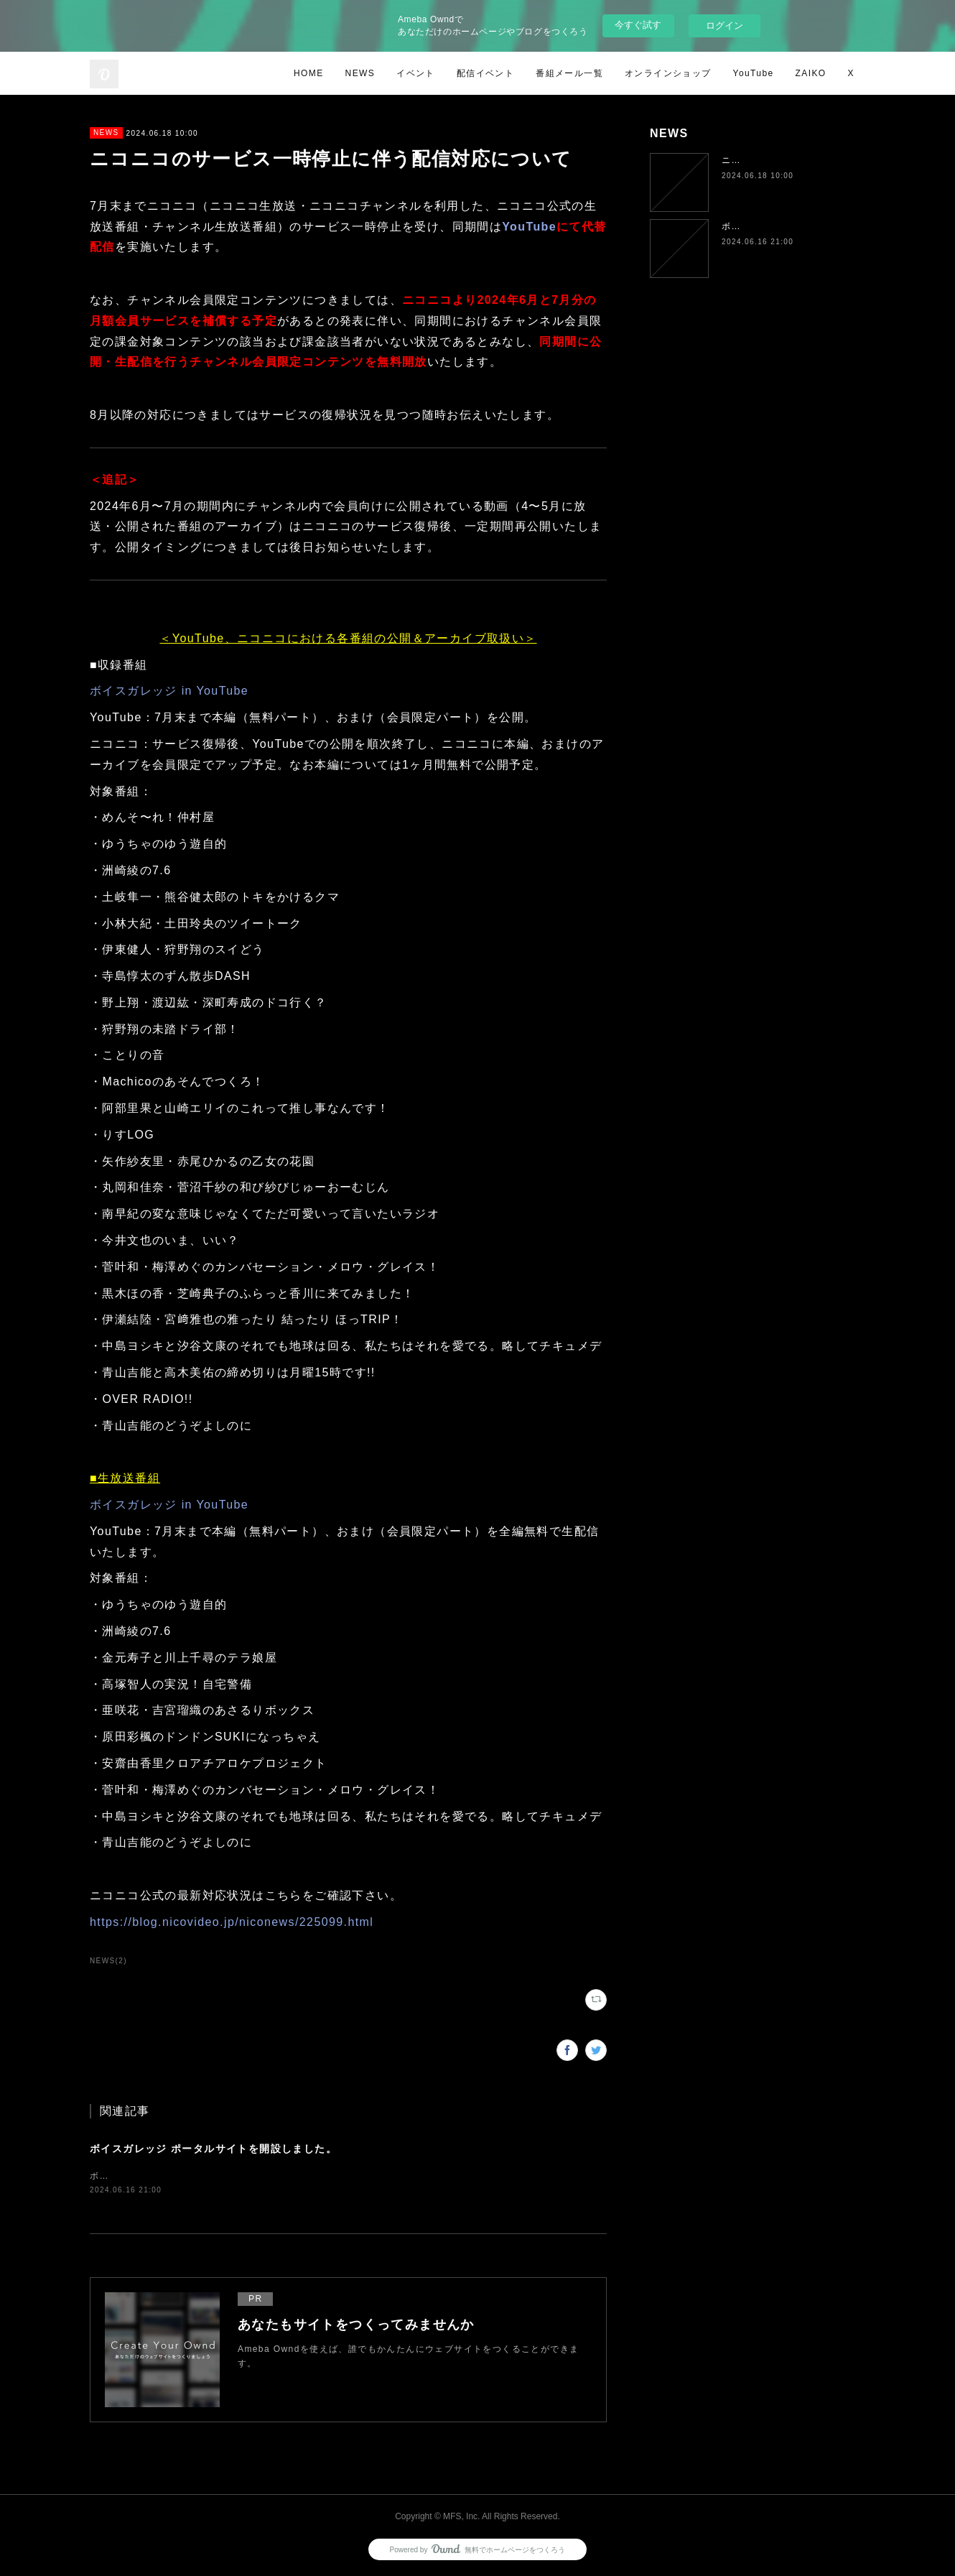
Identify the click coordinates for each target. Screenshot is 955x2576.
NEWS (360, 73)
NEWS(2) (108, 1961)
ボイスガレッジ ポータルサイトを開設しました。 (213, 2148)
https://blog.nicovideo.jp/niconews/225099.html (231, 1922)
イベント (415, 73)
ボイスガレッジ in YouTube (169, 691)
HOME (309, 73)
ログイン (724, 25)
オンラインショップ (668, 73)
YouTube (753, 73)
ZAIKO (811, 73)
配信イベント (485, 73)
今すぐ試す (638, 24)
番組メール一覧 (569, 73)
